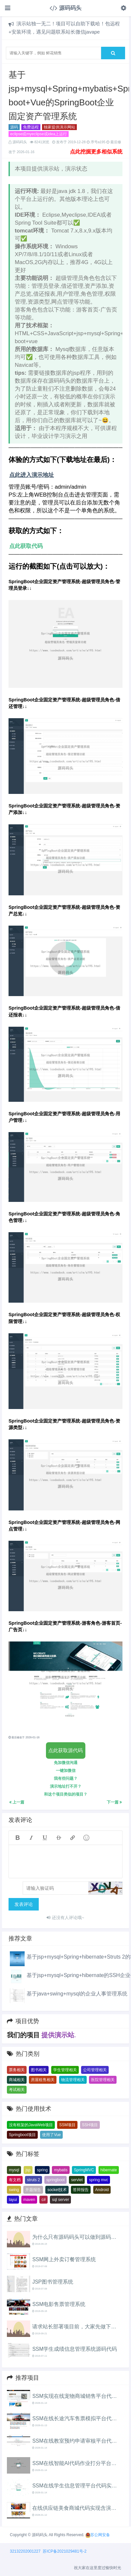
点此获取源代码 (65, 1750)
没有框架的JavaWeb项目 (31, 2125)
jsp (28, 2170)
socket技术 (57, 2189)
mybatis (60, 2170)
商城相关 (17, 2079)
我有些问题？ (65, 1778)
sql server (60, 2199)
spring (42, 2170)
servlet (76, 2180)
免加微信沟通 (65, 1762)
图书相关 (39, 2070)
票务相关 (17, 2070)
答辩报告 (81, 2189)
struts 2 (33, 2180)
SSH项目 (90, 2125)
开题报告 (33, 2189)
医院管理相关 (103, 2079)
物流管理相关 (73, 2079)
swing (14, 2189)
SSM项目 (67, 2125)
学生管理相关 (65, 2070)
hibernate (108, 2170)
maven (29, 2199)
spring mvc (98, 2180)
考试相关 (17, 2089)
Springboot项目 (22, 2134)
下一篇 (114, 1802)
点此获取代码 (26, 546)
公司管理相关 (95, 2070)
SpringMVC (84, 2170)
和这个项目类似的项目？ (65, 1794)
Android (102, 2189)
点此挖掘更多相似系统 (96, 151)
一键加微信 (66, 1770)
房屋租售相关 (43, 2079)
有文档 (15, 2180)
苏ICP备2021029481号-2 (64, 2551)
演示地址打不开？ (65, 1786)
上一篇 (16, 1802)
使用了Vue (51, 2134)
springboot (55, 2180)
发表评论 (23, 1904)
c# (43, 2199)
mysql (14, 2170)
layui (13, 2199)
